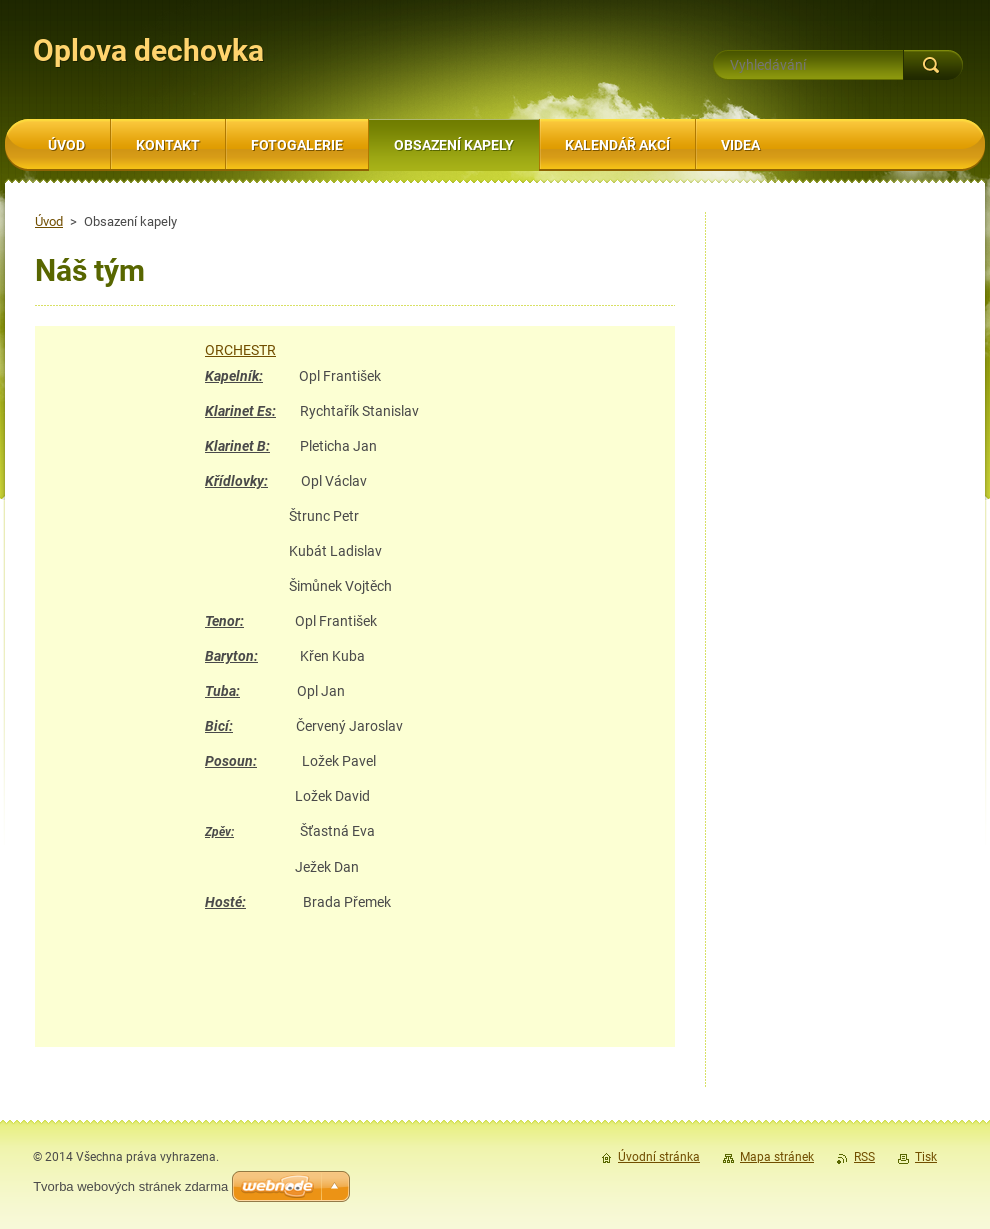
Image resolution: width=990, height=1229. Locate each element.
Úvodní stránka (659, 1157)
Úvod (49, 221)
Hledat (933, 65)
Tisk (926, 1157)
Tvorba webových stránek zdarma (130, 1186)
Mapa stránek (777, 1157)
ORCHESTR (240, 350)
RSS (864, 1157)
